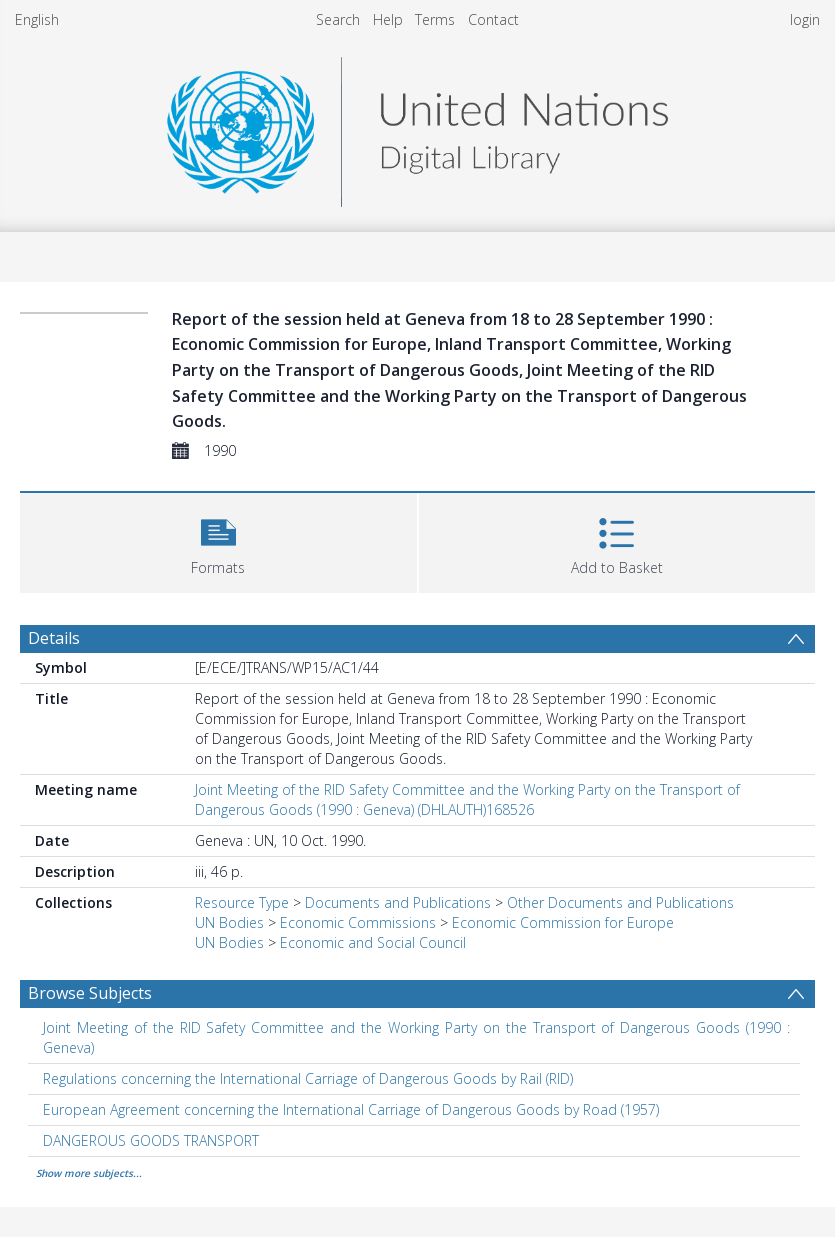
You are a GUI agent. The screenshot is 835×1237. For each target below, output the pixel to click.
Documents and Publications (398, 902)
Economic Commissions (358, 922)
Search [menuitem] (338, 19)
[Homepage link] (417, 126)
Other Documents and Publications (620, 902)
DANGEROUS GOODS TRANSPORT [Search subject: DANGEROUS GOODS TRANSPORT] (151, 1140)
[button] (218, 540)
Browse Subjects (90, 993)
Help (388, 19)
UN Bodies (229, 922)
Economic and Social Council (373, 942)
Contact (493, 19)
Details (54, 638)
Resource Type (242, 902)
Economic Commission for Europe (563, 922)
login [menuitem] (805, 19)
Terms (435, 19)
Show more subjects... (89, 1173)
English (37, 19)
